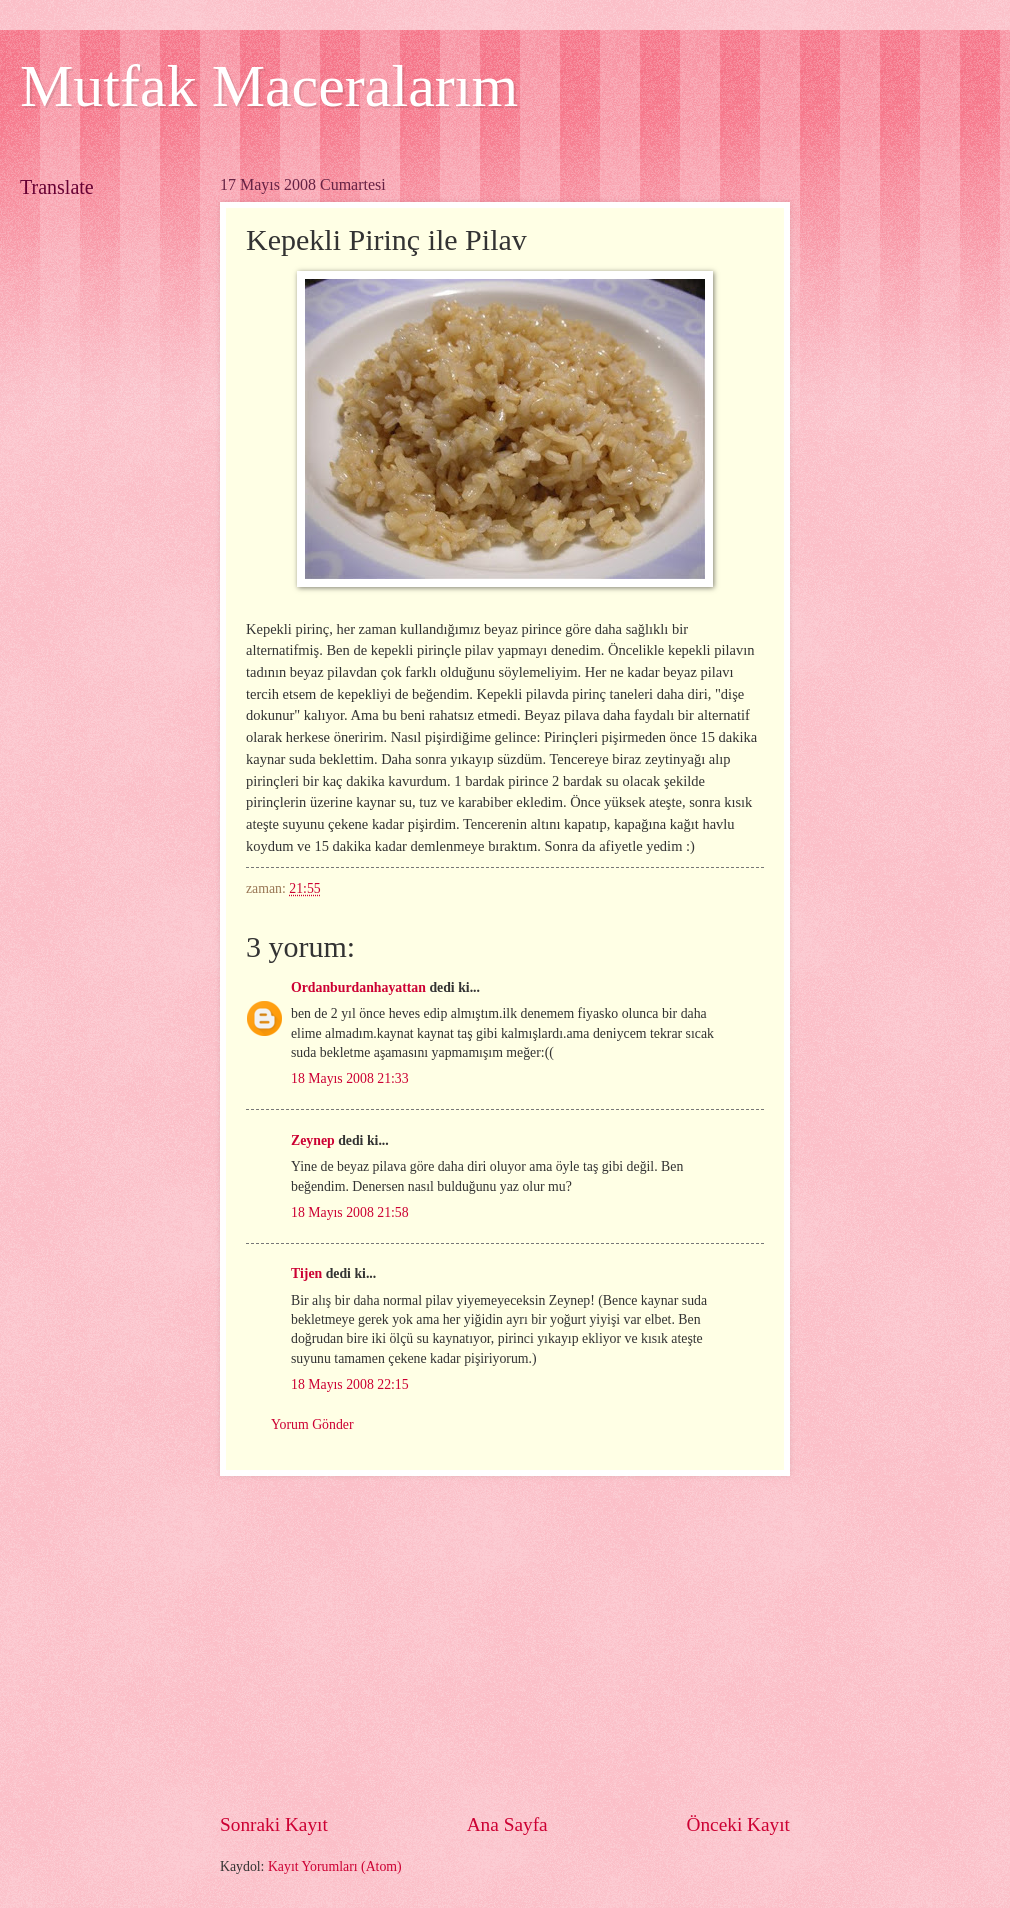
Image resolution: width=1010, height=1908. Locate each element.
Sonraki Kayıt (274, 1824)
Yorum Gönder (312, 1424)
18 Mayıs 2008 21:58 (350, 1212)
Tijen (306, 1273)
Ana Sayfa (507, 1824)
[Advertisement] (512, 1643)
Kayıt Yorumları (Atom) (335, 1866)
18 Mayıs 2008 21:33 (350, 1078)
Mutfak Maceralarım (269, 86)
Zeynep (313, 1140)
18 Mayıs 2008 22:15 (350, 1384)
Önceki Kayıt (738, 1824)
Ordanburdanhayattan (358, 987)
